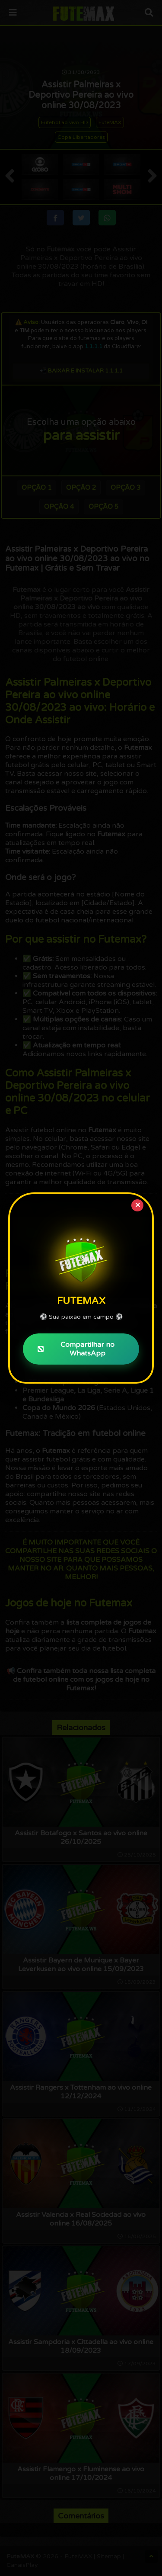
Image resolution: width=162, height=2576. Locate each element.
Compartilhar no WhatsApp (75, 1349)
